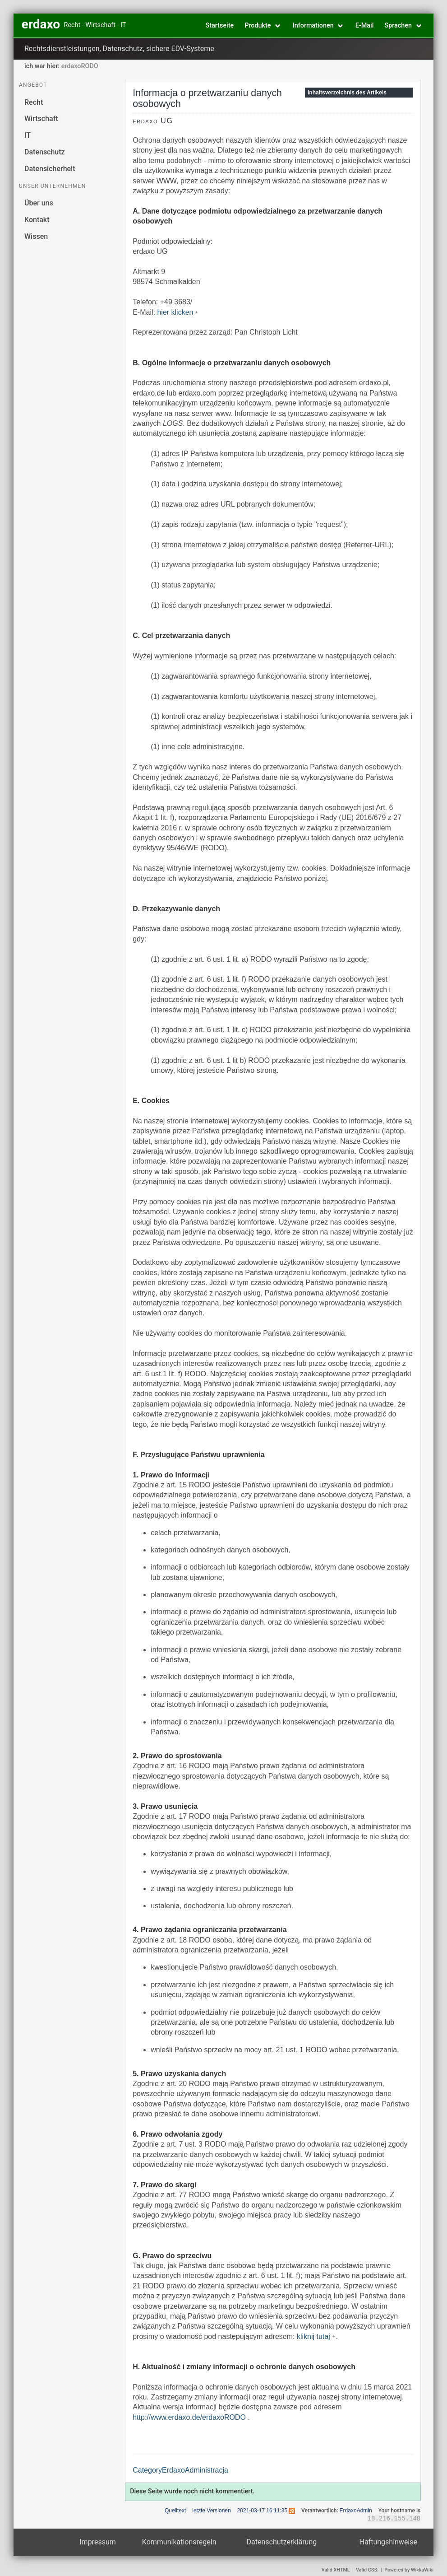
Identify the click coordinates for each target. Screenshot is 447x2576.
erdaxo (41, 24)
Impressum (97, 2542)
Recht (33, 102)
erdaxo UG (153, 121)
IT (27, 135)
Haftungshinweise (388, 2542)
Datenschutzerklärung (282, 2542)
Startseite (219, 25)
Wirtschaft (41, 118)
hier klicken (175, 312)
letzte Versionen (211, 2510)
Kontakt (37, 219)
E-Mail (364, 25)
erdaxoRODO (79, 66)
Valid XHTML (336, 2570)
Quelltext (175, 2510)
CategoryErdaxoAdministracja (180, 2470)
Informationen (313, 25)
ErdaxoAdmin (356, 2510)
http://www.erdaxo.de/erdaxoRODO (189, 2417)
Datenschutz (44, 152)
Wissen (36, 236)
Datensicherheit (49, 168)
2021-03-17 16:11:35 (262, 2510)
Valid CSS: (367, 2570)
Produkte (257, 25)
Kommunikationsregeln (179, 2542)
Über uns (38, 203)
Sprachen (398, 25)
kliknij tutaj (313, 2336)
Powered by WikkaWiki (408, 2570)
